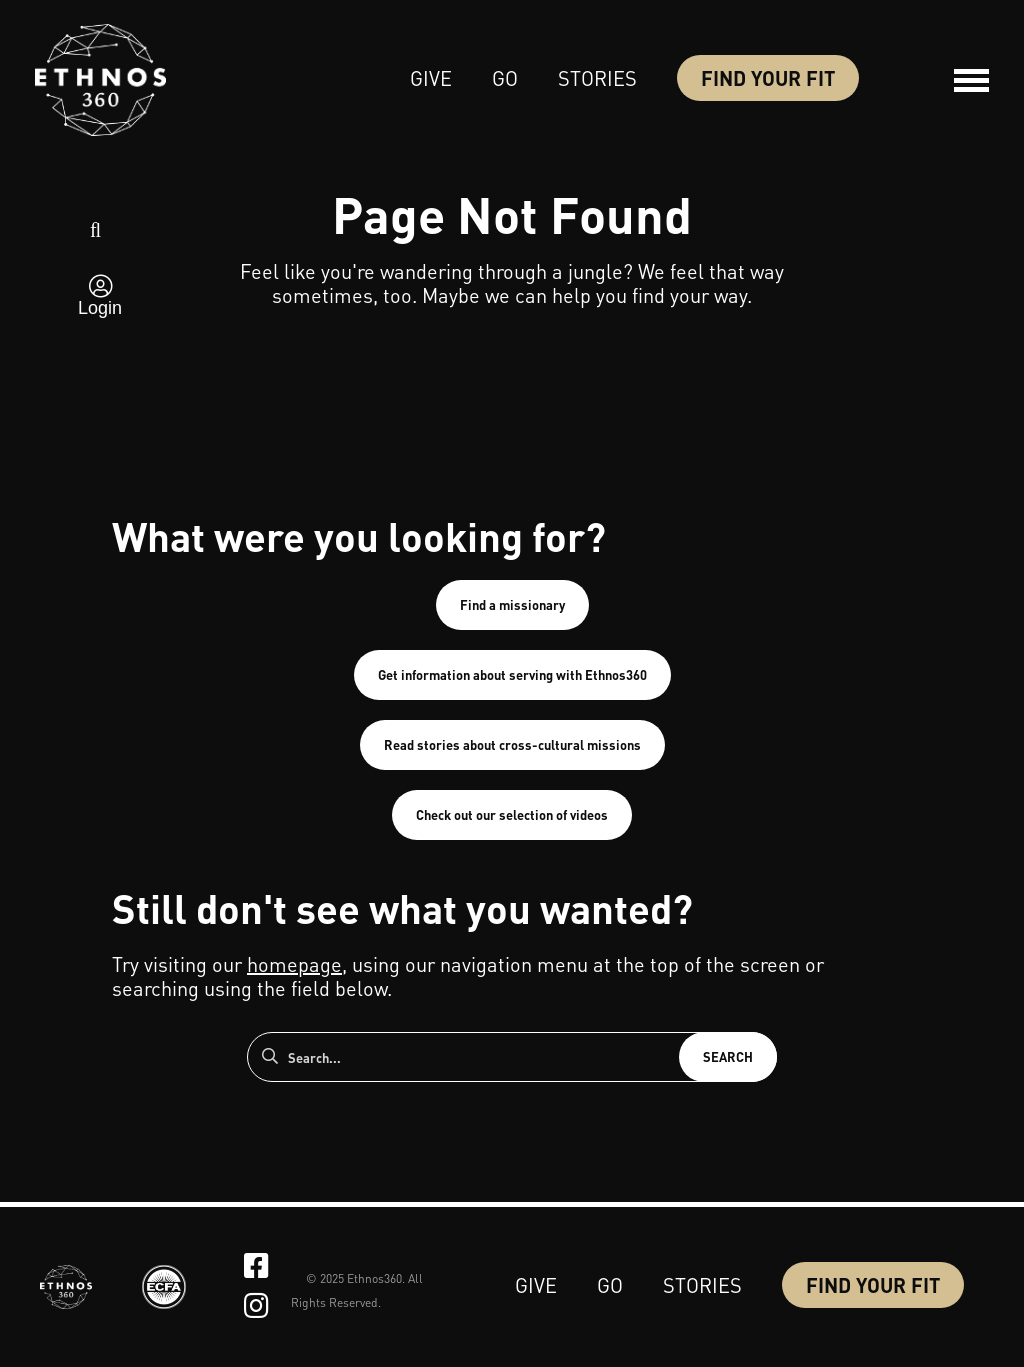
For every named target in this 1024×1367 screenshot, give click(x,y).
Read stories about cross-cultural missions (512, 744)
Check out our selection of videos (512, 814)
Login (100, 308)
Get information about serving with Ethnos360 (512, 674)
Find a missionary (512, 604)
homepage (294, 964)
